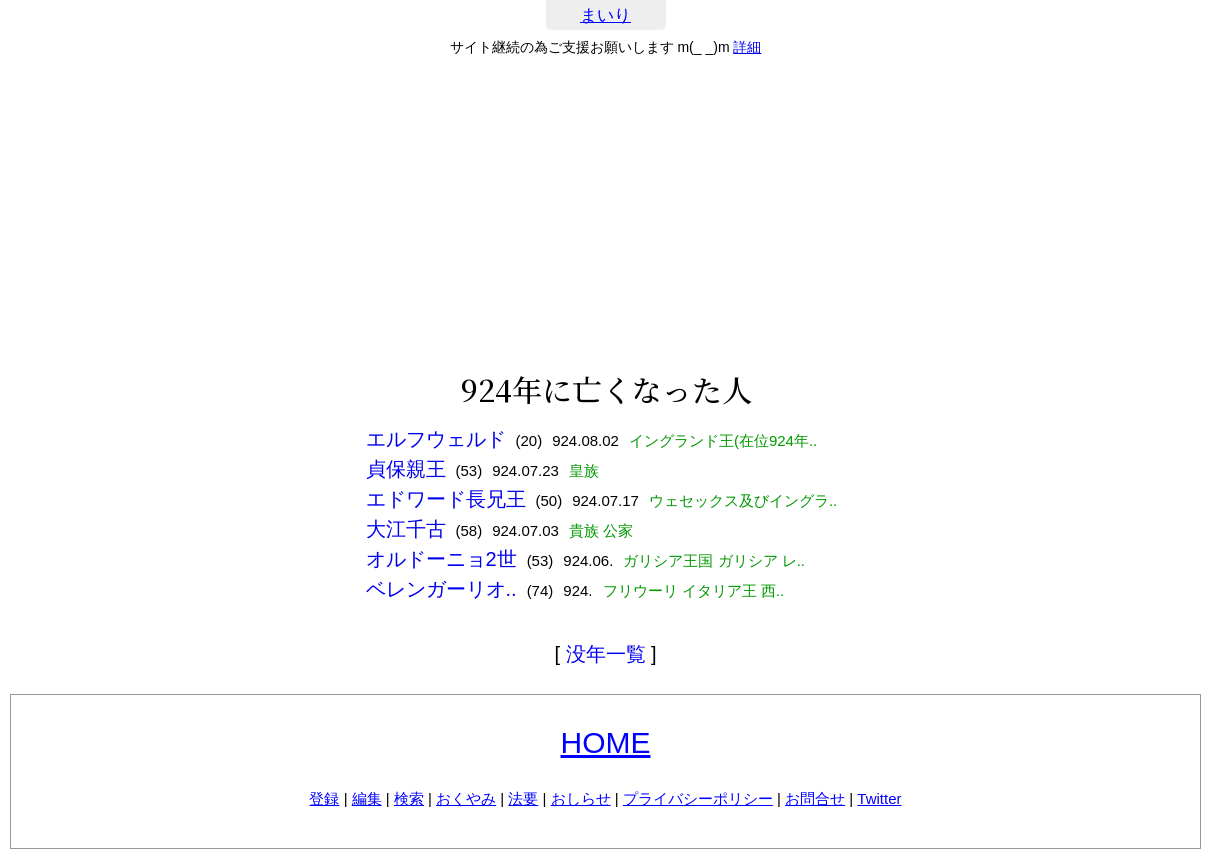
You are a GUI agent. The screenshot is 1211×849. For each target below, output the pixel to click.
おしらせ (581, 798)
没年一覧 (606, 654)
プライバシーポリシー (698, 798)
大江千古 (406, 529)
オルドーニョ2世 (441, 559)
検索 (409, 798)
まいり (605, 15)
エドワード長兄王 (446, 499)
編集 (367, 798)
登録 (324, 798)
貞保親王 (406, 469)
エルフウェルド (436, 439)
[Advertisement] (606, 214)
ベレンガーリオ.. (441, 589)
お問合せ (815, 798)
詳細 (747, 47)
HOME (606, 742)
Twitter (879, 798)
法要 (523, 798)
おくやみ (466, 798)
